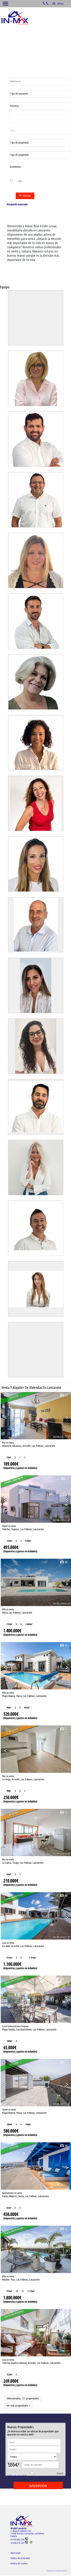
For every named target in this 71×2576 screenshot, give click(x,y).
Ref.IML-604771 (60, 2187)
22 (63, 1395)
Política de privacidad (16, 2476)
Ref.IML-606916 (60, 1853)
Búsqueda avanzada (17, 204)
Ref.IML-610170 (60, 1436)
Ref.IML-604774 (60, 2103)
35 (63, 2062)
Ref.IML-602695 (60, 2354)
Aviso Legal (15, 2552)
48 (63, 1895)
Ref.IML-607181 (60, 1770)
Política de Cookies (19, 2563)
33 (63, 1645)
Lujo (15, 181)
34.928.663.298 (19, 2539)
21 (63, 1729)
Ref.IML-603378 (60, 2270)
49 (63, 1562)
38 (63, 2145)
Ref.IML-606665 (60, 2020)
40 (63, 2229)
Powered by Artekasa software (57, 2571)
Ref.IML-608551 (60, 1687)
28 (63, 2312)
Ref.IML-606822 (60, 1937)
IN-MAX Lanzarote (18, 2528)
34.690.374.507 (19, 2543)
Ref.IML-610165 (60, 1520)
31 (63, 1812)
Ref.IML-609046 (60, 1603)
